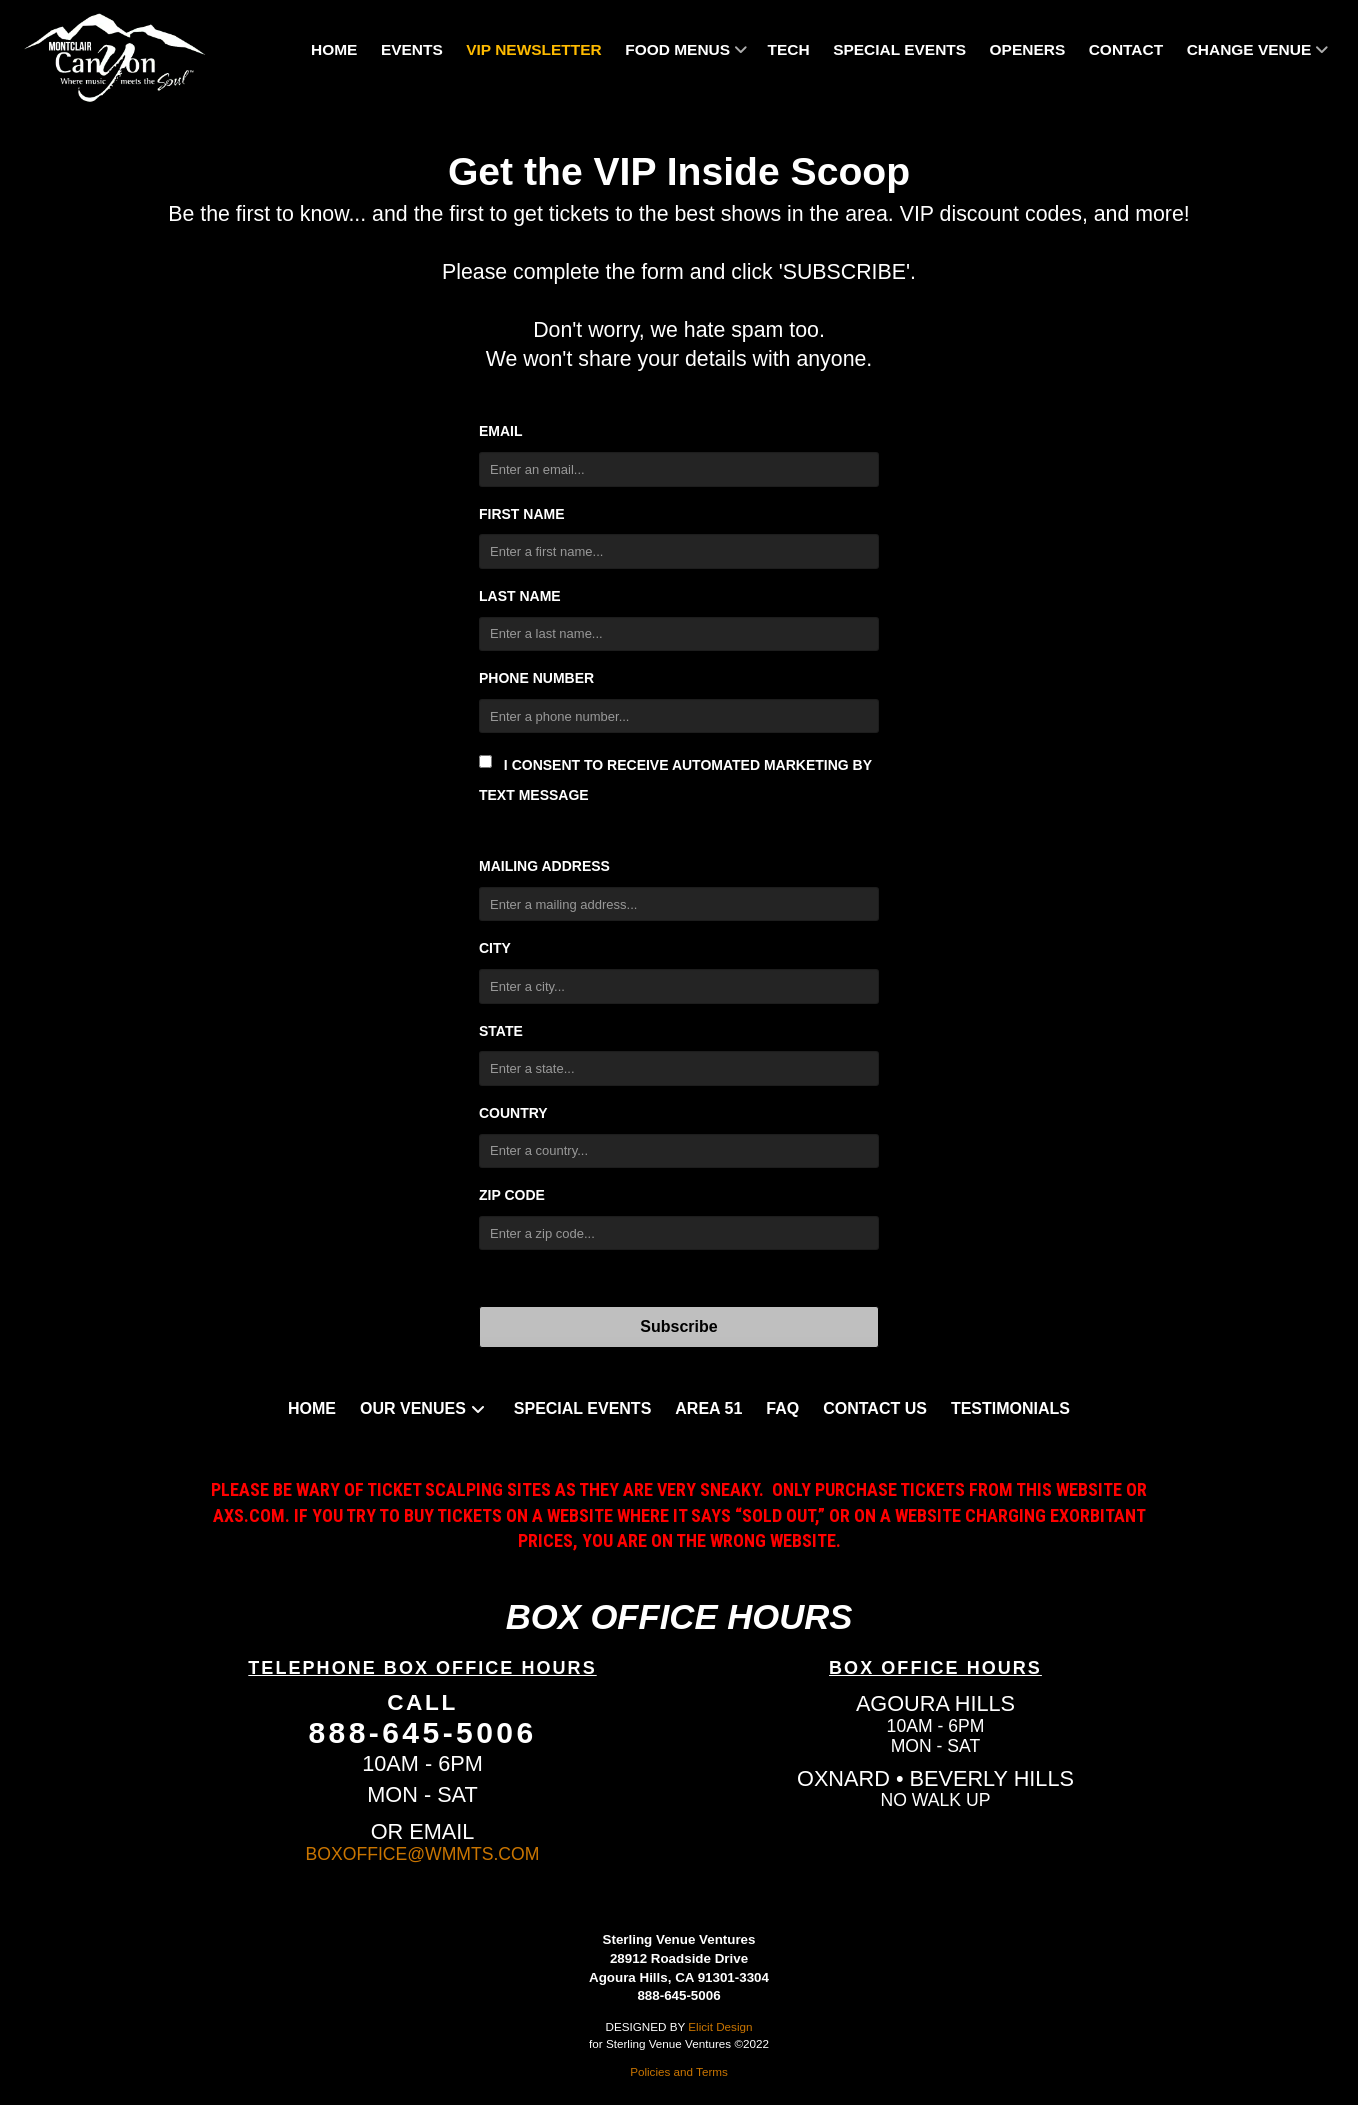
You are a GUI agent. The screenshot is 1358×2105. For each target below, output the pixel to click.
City (495, 948)
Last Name (520, 596)
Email (501, 431)
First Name (522, 514)
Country (513, 1113)
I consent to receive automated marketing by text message (675, 779)
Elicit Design (720, 2026)
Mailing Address (544, 866)
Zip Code (512, 1195)
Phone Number (536, 678)
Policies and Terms (679, 2071)
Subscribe (678, 1326)
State (501, 1031)
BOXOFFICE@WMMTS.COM (423, 1854)
